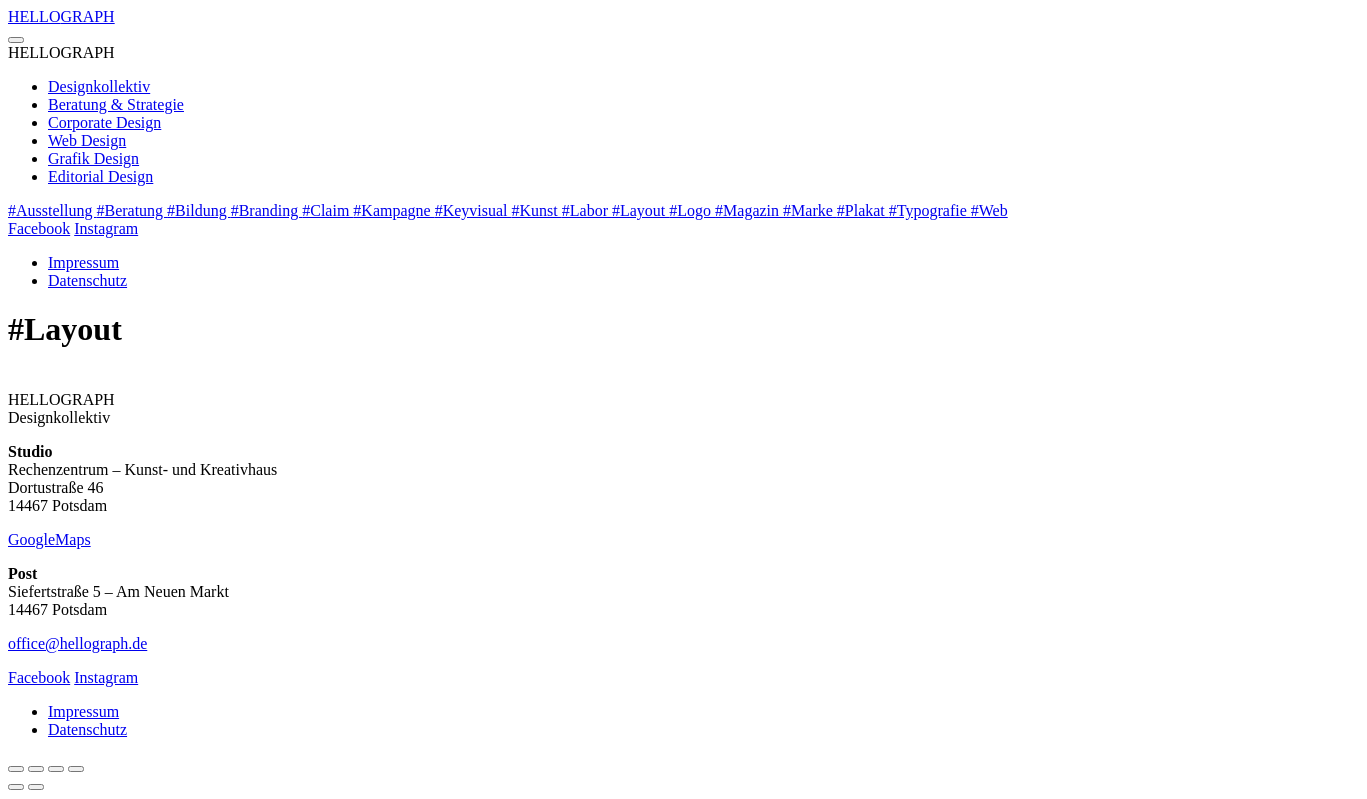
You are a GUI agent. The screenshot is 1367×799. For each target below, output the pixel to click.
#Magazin (749, 210)
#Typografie (930, 210)
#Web (989, 210)
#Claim (327, 210)
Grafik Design (93, 158)
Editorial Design (100, 176)
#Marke (810, 210)
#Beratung (131, 210)
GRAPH (61, 16)
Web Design (87, 140)
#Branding (267, 210)
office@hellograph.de (77, 643)
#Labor (587, 210)
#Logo (692, 210)
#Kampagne (393, 210)
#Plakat (863, 210)
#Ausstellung (52, 210)
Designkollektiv (99, 86)
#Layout (640, 210)
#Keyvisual (473, 210)
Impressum (83, 262)
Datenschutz (87, 280)
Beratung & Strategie (116, 104)
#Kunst (537, 210)
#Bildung (199, 210)
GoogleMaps (49, 539)
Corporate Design (104, 122)
